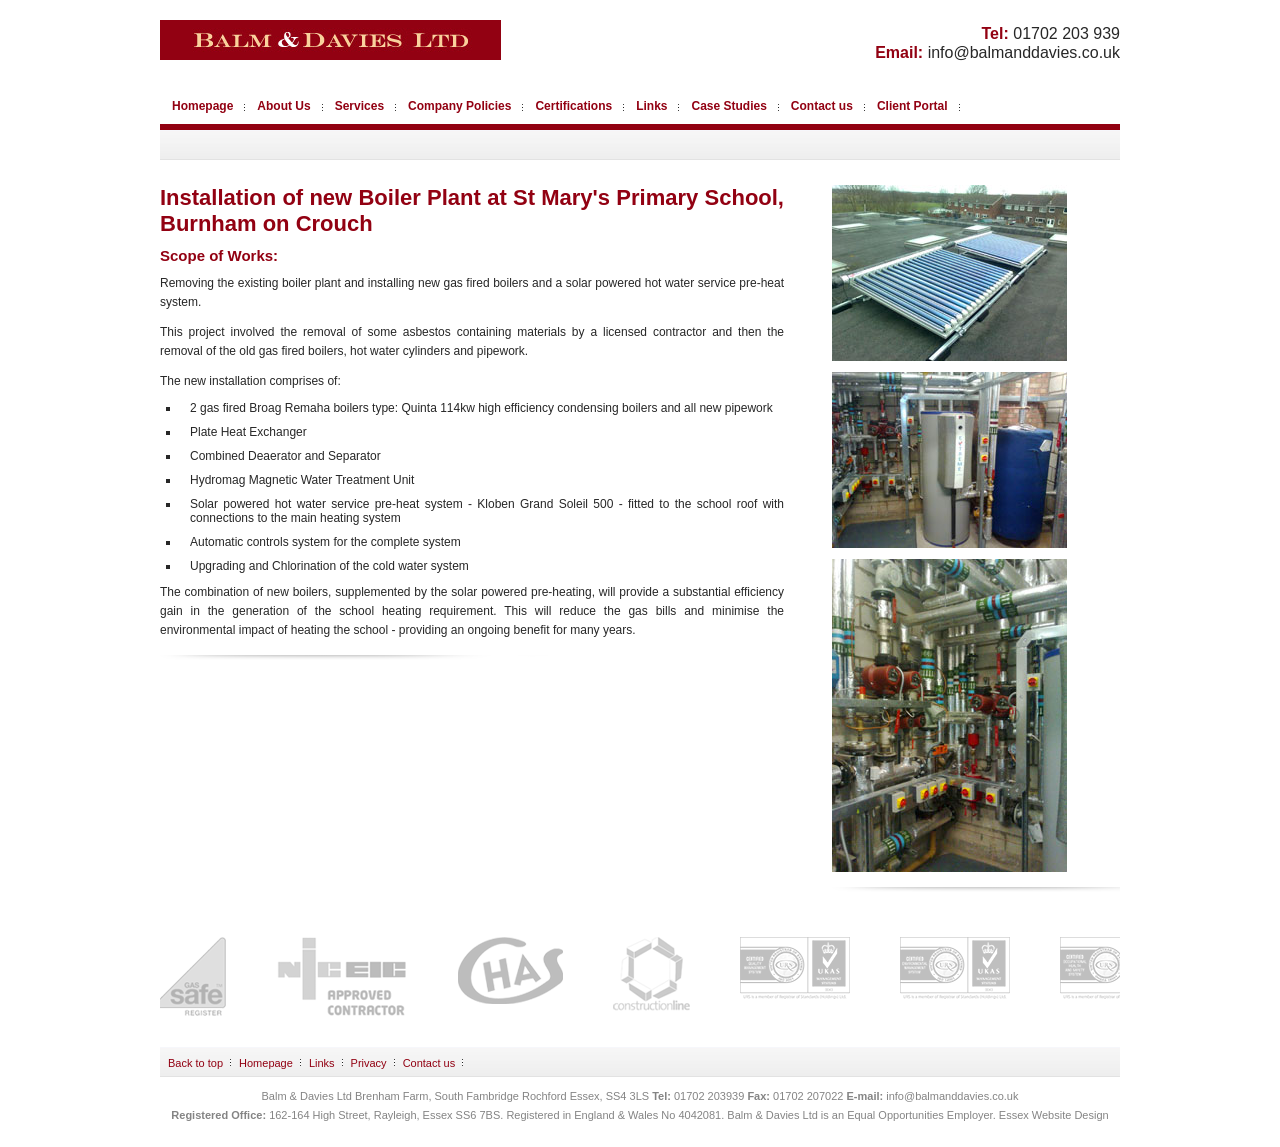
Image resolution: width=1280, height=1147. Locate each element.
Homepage (202, 106)
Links (651, 106)
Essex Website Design (1054, 1115)
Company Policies (459, 106)
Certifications (573, 106)
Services (359, 106)
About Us (283, 106)
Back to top (195, 1063)
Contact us (822, 106)
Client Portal (912, 106)
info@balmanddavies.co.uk (1024, 52)
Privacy (369, 1063)
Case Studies (728, 106)
